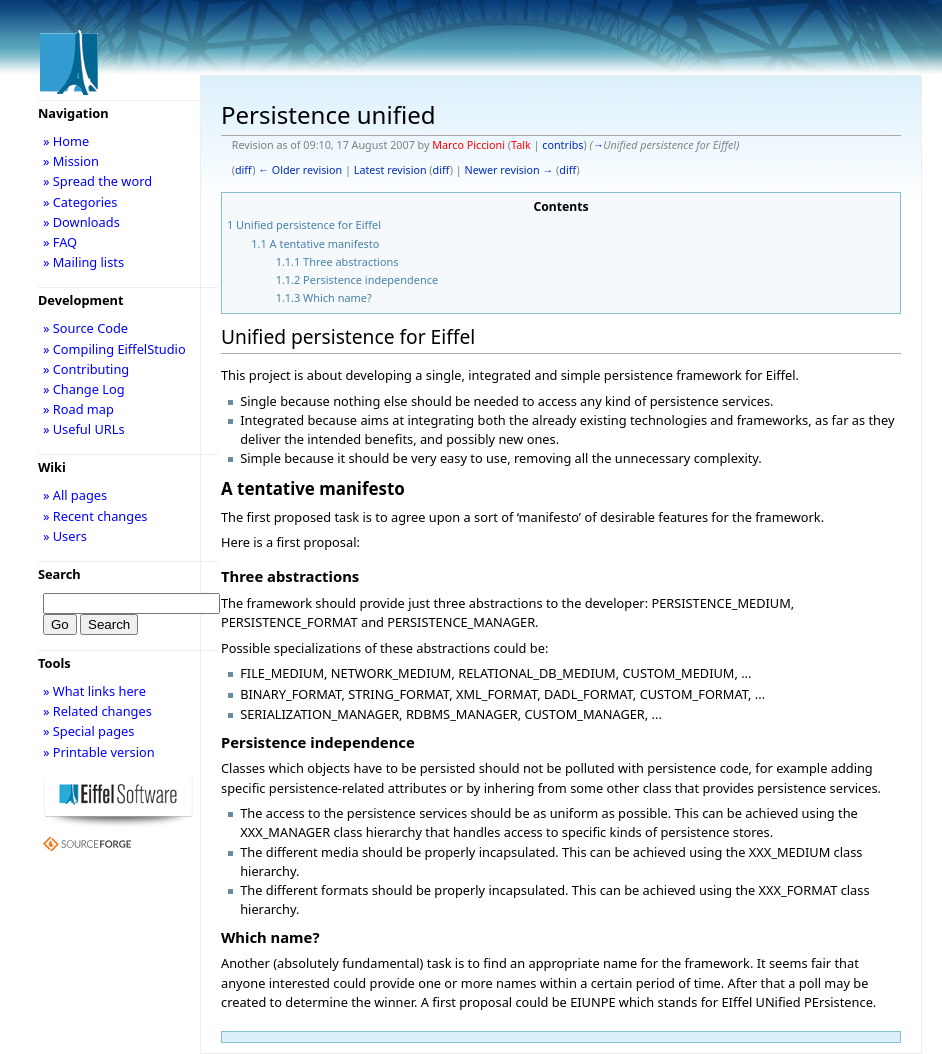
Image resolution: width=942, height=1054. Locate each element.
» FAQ (60, 242)
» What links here (94, 691)
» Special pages (88, 731)
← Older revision (300, 170)
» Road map (78, 409)
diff (243, 170)
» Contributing (86, 369)
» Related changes (97, 711)
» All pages (75, 495)
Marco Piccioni (468, 145)
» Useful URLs (84, 429)
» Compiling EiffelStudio (114, 349)
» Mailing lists (83, 262)
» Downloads (81, 222)
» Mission (71, 161)
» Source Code (85, 328)
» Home (66, 141)
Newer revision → (509, 170)
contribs (562, 145)
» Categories (80, 202)
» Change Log (84, 389)
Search (59, 574)
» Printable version (99, 752)
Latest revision (390, 170)
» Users (65, 536)
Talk (521, 145)
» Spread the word (97, 181)
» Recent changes (95, 516)
